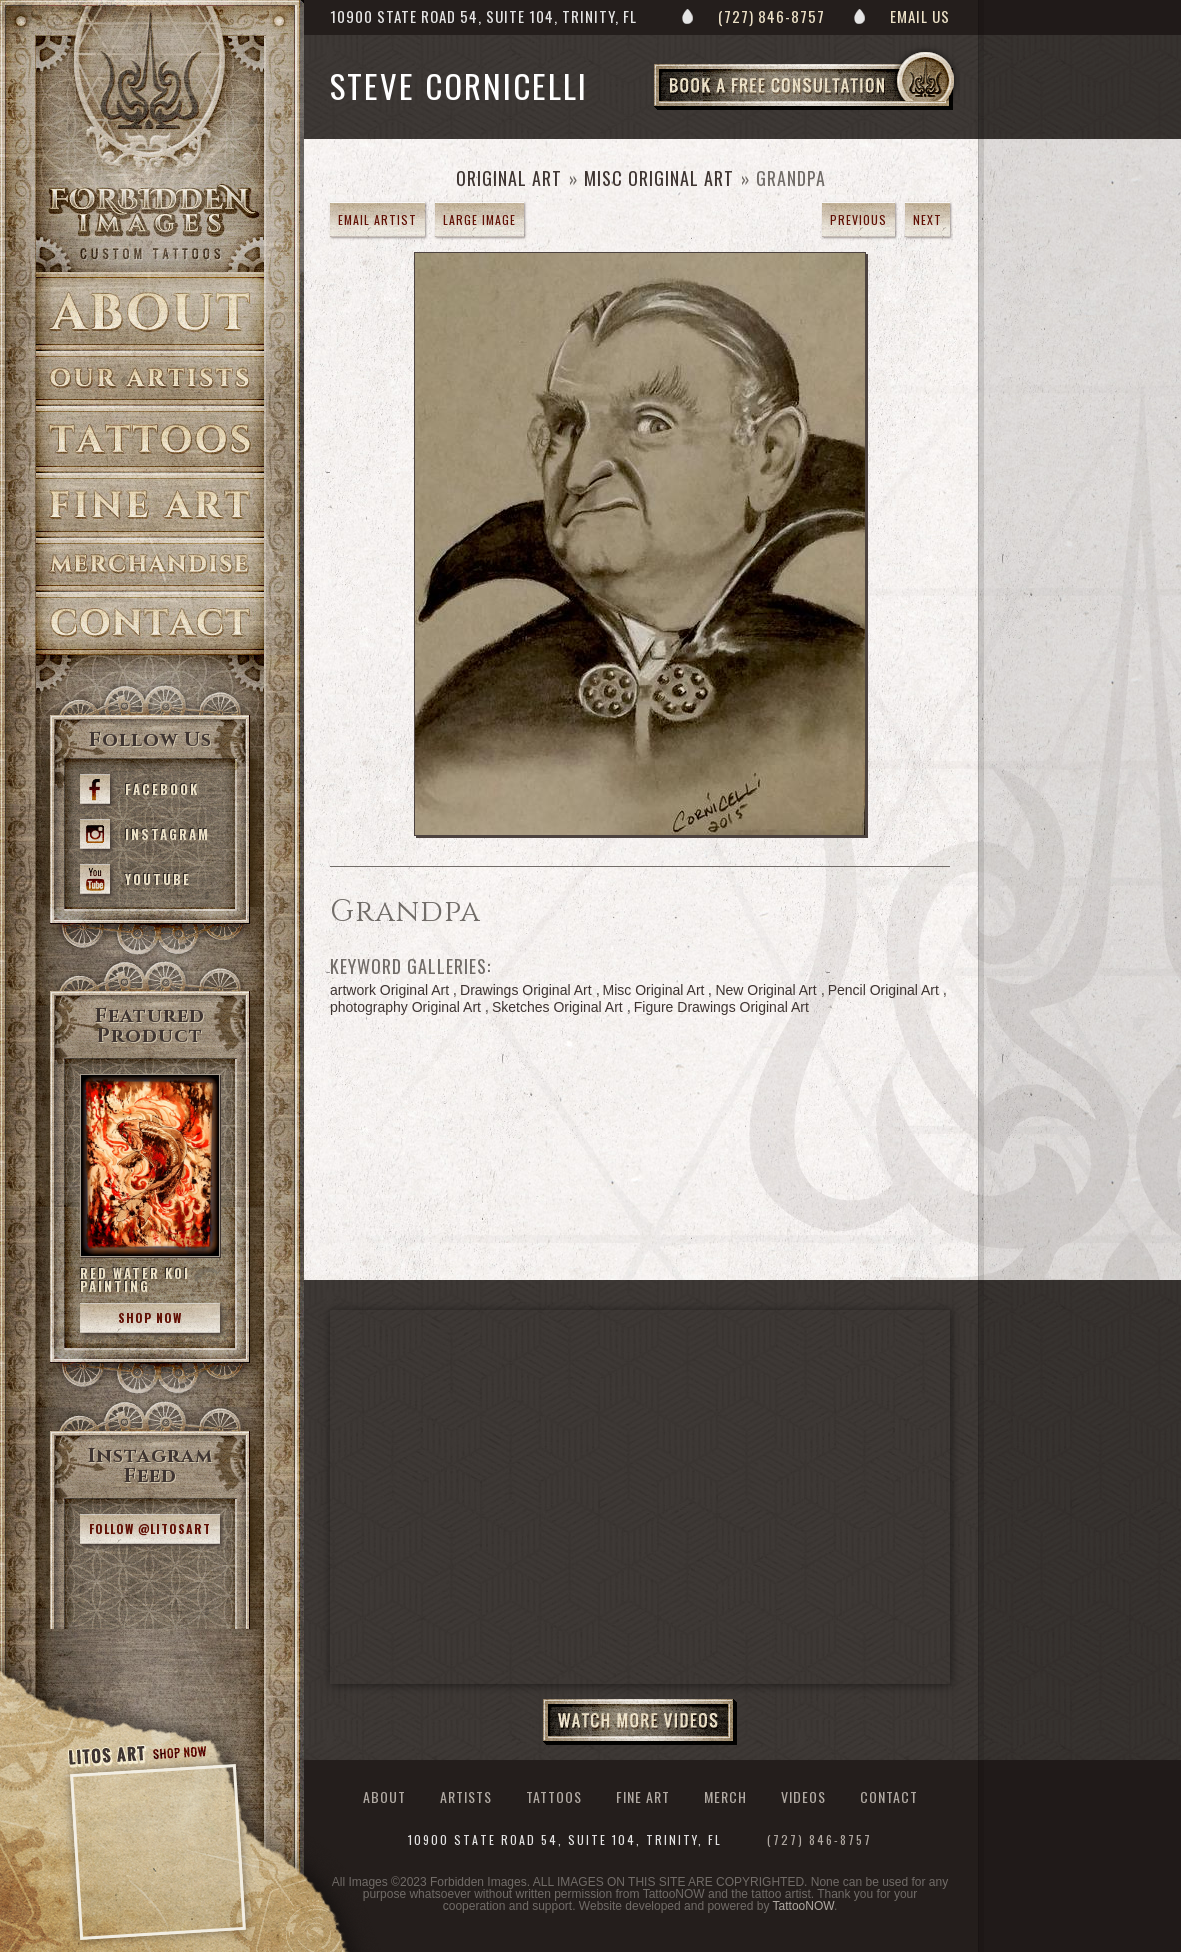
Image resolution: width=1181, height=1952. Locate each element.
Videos (803, 1796)
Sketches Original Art (557, 1007)
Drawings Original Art (526, 990)
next (927, 219)
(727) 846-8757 (771, 16)
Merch (725, 1796)
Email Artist (377, 219)
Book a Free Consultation (846, 109)
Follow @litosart (150, 1528)
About (150, 311)
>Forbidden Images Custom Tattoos (150, 222)
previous (858, 219)
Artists (150, 378)
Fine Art (150, 505)
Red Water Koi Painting (135, 1279)
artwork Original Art (389, 990)
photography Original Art (405, 1007)
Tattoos (150, 439)
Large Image (479, 219)
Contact (150, 623)
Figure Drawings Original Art (721, 1007)
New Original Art (765, 990)
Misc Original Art (659, 178)
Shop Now (150, 1317)
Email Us (920, 16)
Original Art (509, 178)
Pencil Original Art (883, 990)
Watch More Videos (640, 1722)
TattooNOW (803, 1906)
